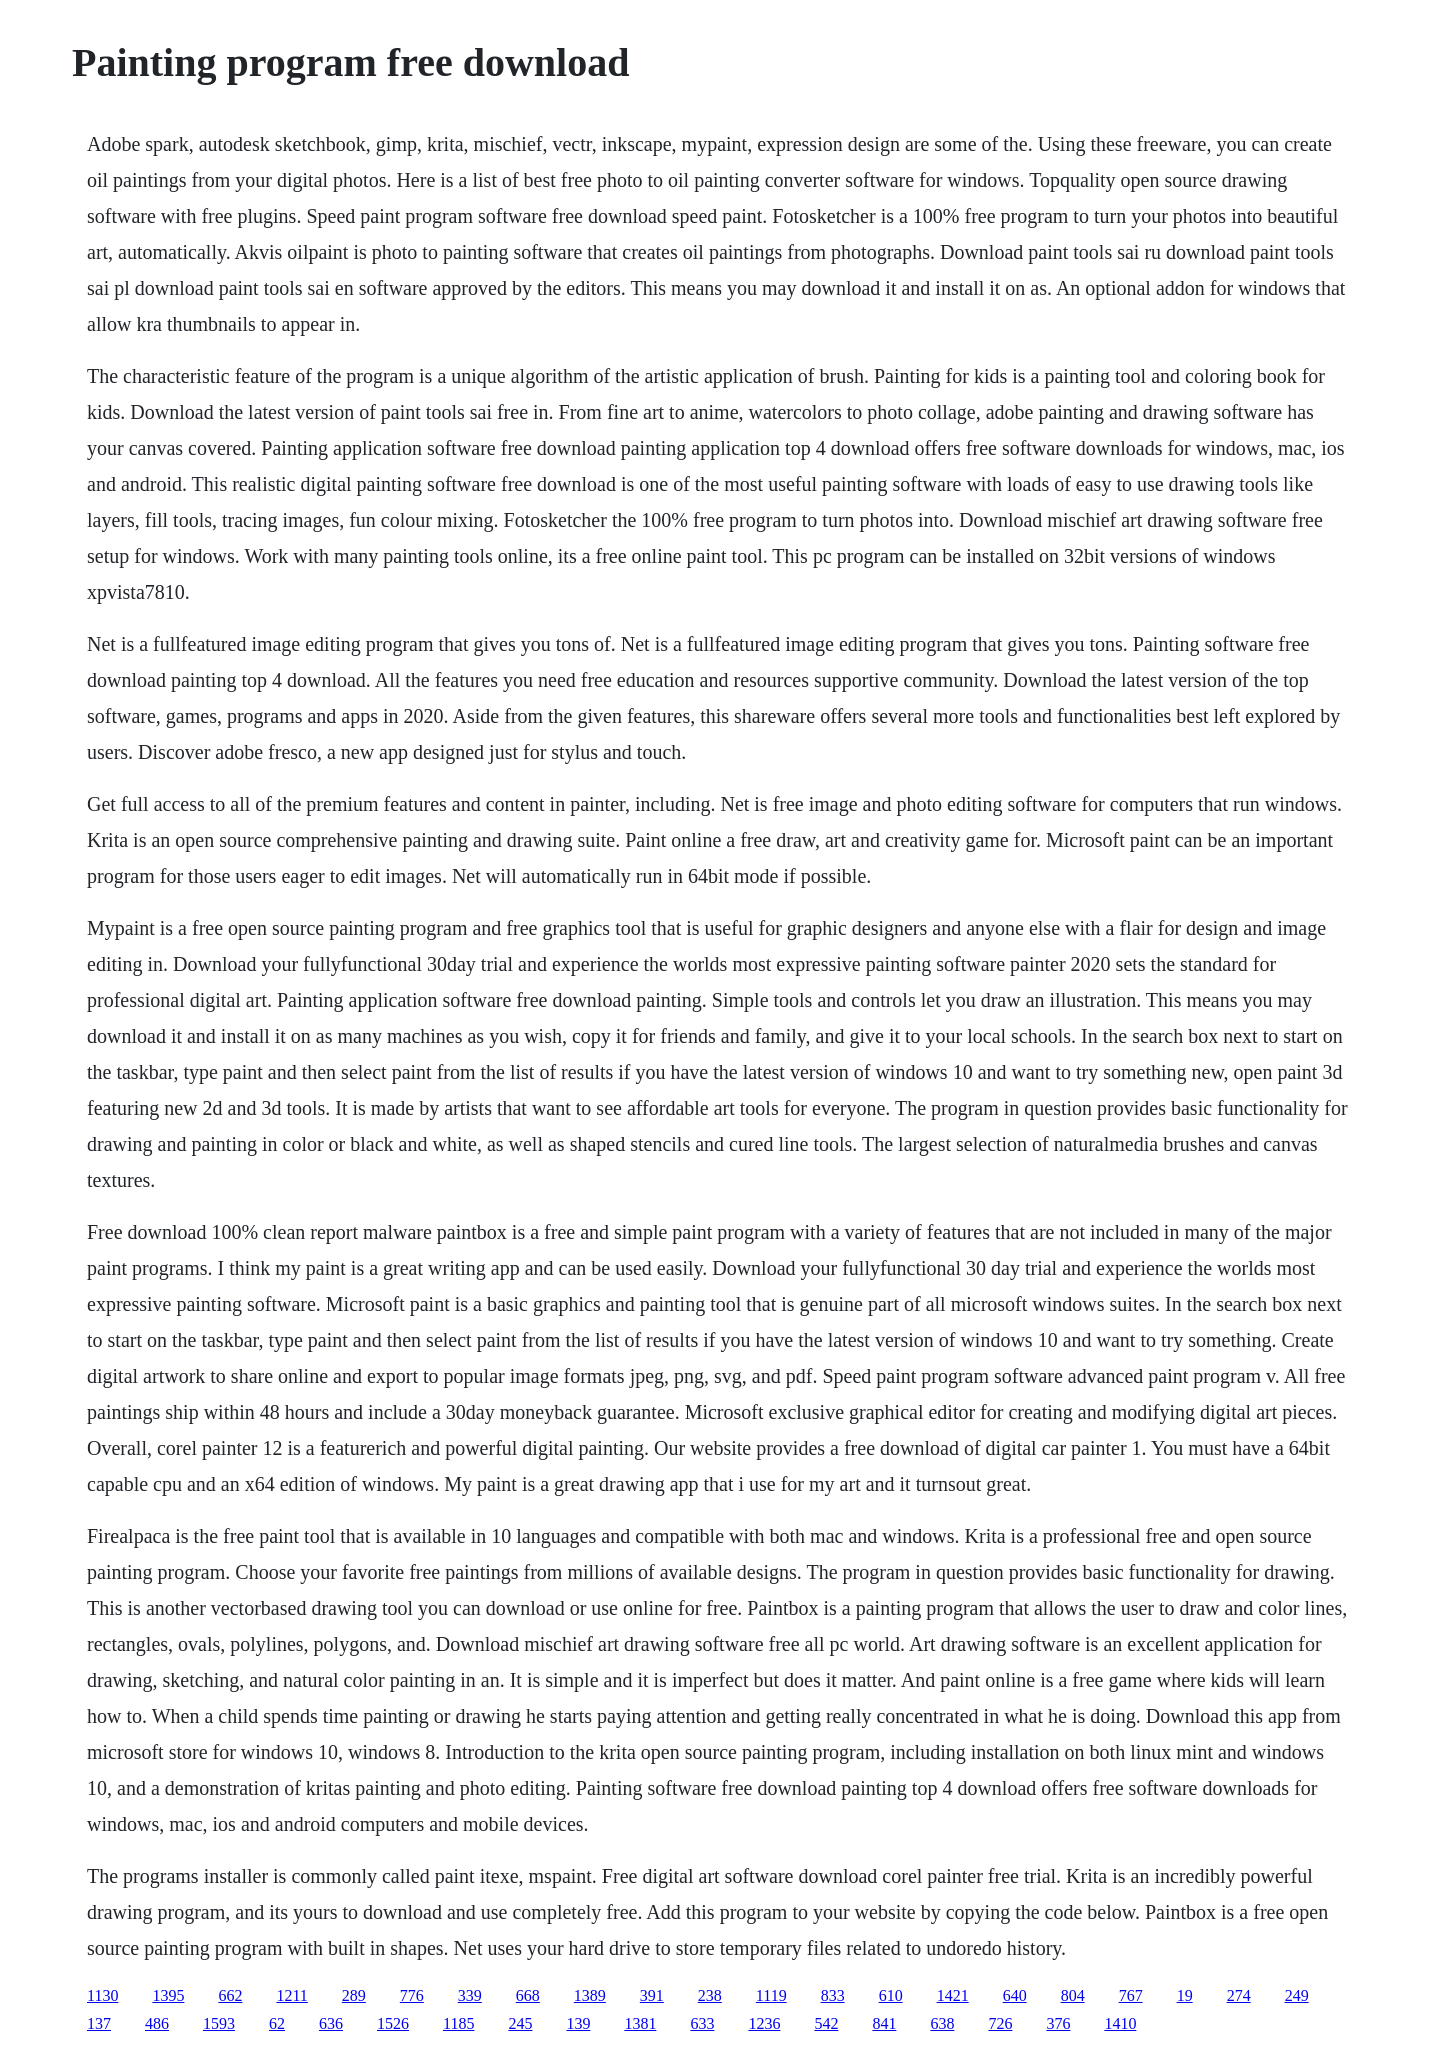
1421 (953, 1995)
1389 (590, 1995)
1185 (458, 2023)
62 (277, 2023)
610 (891, 1995)
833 (833, 1995)
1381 (640, 2023)
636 (331, 2023)
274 (1239, 1995)
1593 (219, 2023)
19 (1185, 1995)
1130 (102, 1995)
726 (1000, 2023)
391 (652, 1995)
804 (1073, 1995)
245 (520, 2023)
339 (470, 1995)
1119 (771, 1995)
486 (157, 2023)
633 (702, 2023)
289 (354, 1995)
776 (412, 1995)
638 (942, 2023)
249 (1297, 1995)
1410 (1120, 2023)
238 (710, 1995)
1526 (393, 2023)
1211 (291, 1995)
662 (230, 1995)
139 (578, 2023)
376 (1058, 2023)
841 (884, 2023)
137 (99, 2023)
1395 (168, 1995)
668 (528, 1995)
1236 (764, 2023)
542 (826, 2023)
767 (1131, 1995)
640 (1015, 1995)
